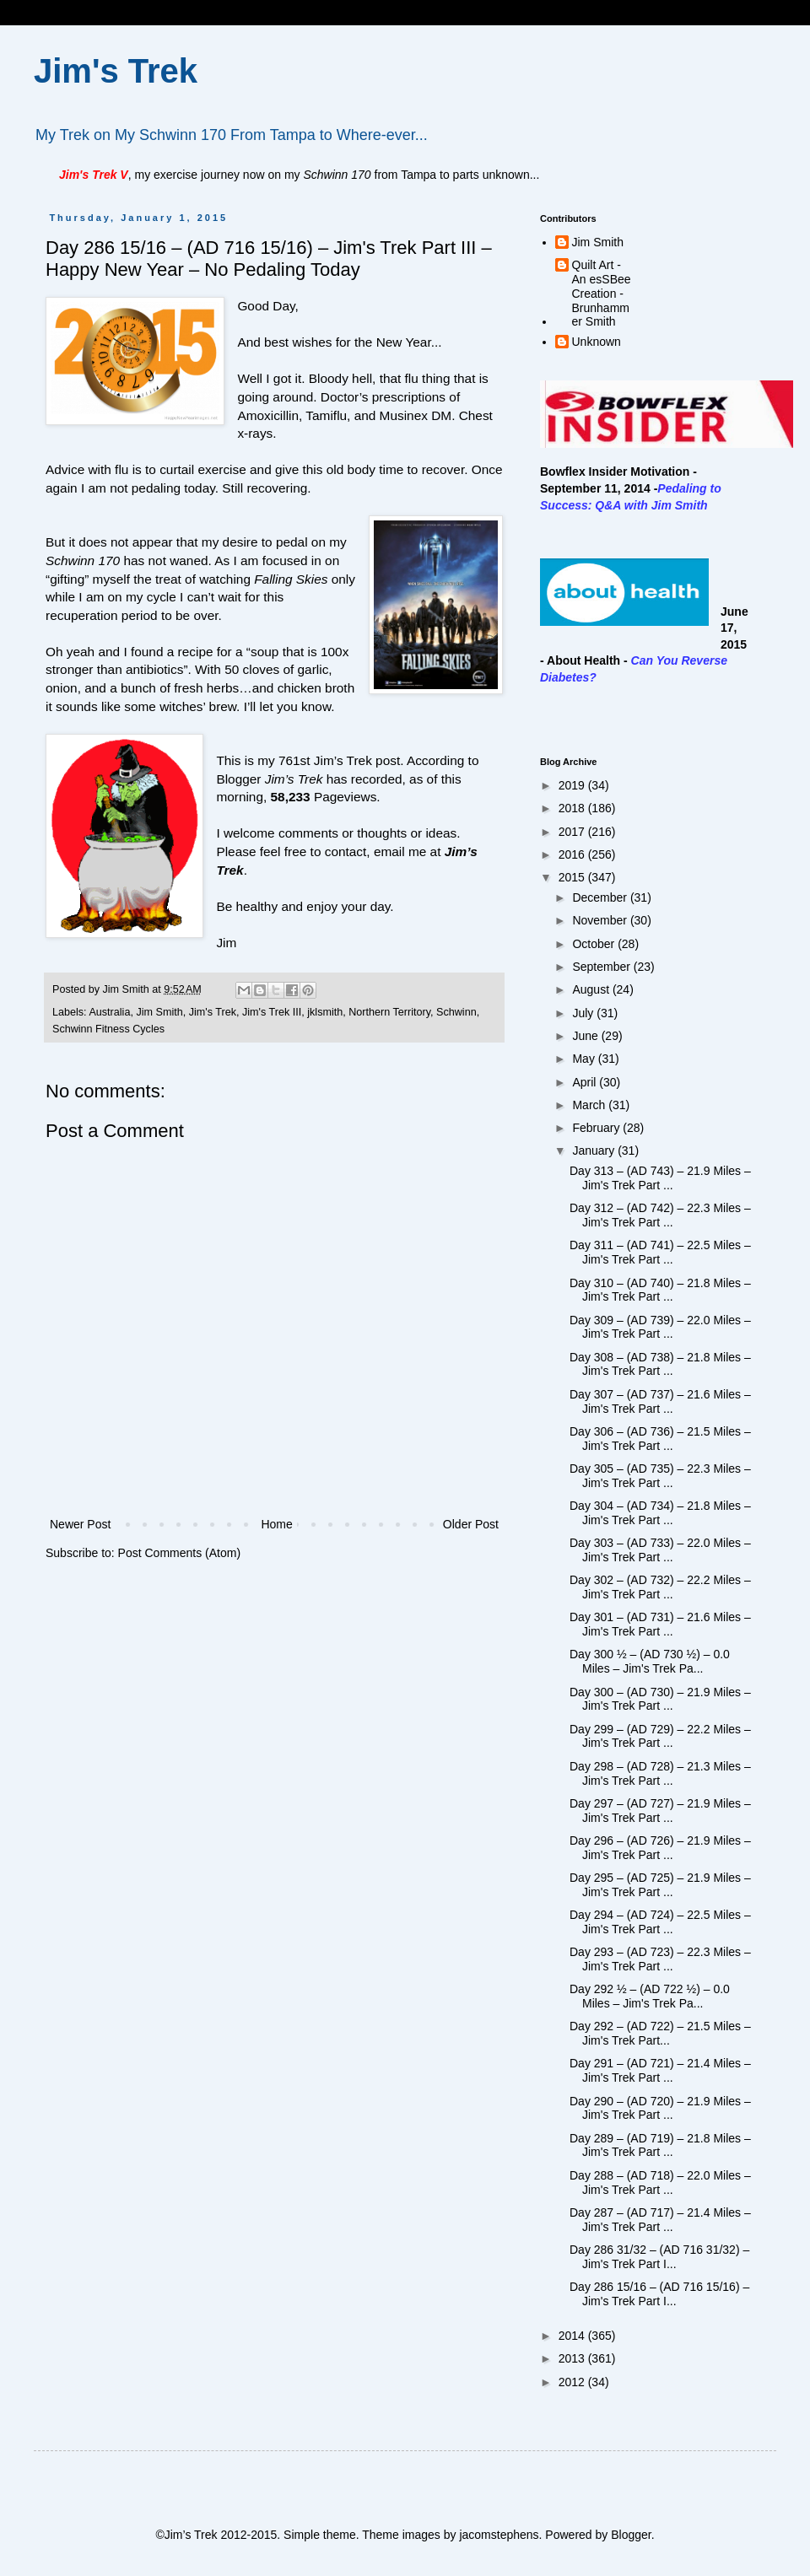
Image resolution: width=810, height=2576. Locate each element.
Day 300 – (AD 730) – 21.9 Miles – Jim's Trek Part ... (660, 1699)
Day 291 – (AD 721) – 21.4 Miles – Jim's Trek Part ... (660, 2070)
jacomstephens (498, 2534)
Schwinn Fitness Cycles (108, 1029)
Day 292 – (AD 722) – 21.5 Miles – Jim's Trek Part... (660, 2033)
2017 (573, 831)
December (600, 897)
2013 (573, 2358)
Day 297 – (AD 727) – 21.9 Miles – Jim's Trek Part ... (660, 1810)
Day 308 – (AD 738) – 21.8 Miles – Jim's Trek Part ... (660, 1364)
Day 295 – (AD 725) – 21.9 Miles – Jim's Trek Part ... (660, 1885)
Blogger (631, 2534)
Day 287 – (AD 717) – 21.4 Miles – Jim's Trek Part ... (660, 2220)
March (590, 1105)
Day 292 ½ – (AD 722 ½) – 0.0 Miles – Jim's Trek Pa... (650, 1996)
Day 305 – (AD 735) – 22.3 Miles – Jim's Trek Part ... (660, 1476)
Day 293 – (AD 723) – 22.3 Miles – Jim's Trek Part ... (660, 1959)
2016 (573, 854)
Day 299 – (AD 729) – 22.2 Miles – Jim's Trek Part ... (660, 1736)
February (597, 1127)
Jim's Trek (115, 70)
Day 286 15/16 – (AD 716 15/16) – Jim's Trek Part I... (659, 2294)
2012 (573, 2382)
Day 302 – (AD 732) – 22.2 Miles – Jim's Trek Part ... (660, 1587)
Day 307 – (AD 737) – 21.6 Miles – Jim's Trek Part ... (660, 1401)
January (595, 1150)
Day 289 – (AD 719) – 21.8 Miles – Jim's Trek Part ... (660, 2145)
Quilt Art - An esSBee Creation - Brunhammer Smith (601, 293)
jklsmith (325, 1012)
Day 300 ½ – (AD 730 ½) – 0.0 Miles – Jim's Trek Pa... (650, 1661)
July (584, 1013)
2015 (573, 877)
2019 (573, 785)
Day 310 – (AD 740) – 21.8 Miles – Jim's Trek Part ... (660, 1290)
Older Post (471, 1524)
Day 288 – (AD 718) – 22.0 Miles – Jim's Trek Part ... (660, 2182)
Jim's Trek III (271, 1012)
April (585, 1082)
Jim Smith (159, 1012)
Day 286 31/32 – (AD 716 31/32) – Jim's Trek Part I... (659, 2257)
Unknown (596, 341)
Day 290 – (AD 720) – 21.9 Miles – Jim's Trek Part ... (660, 2108)
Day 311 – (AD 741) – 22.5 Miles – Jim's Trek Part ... (660, 1252)
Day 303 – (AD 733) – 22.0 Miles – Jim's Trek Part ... (660, 1550)
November (600, 920)
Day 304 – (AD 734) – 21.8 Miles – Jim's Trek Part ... (660, 1513)
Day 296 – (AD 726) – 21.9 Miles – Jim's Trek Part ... (660, 1848)
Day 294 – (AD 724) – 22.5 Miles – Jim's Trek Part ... (660, 1922)
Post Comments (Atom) (179, 1553)
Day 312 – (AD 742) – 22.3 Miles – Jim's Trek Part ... (660, 1215)
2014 (573, 2335)
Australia (109, 1012)
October (595, 944)
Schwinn (456, 1012)
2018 (573, 808)
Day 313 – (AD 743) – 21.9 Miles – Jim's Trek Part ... (660, 1178)
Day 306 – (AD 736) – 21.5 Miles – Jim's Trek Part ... (660, 1438)
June (586, 1036)
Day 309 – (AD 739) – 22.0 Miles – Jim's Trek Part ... (660, 1327)
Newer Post (80, 1524)
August (592, 989)
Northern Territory (389, 1012)
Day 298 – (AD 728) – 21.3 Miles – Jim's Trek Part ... (660, 1773)
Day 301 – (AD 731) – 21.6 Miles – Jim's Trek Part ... (660, 1624)
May (584, 1058)
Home (276, 1524)
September (602, 966)
